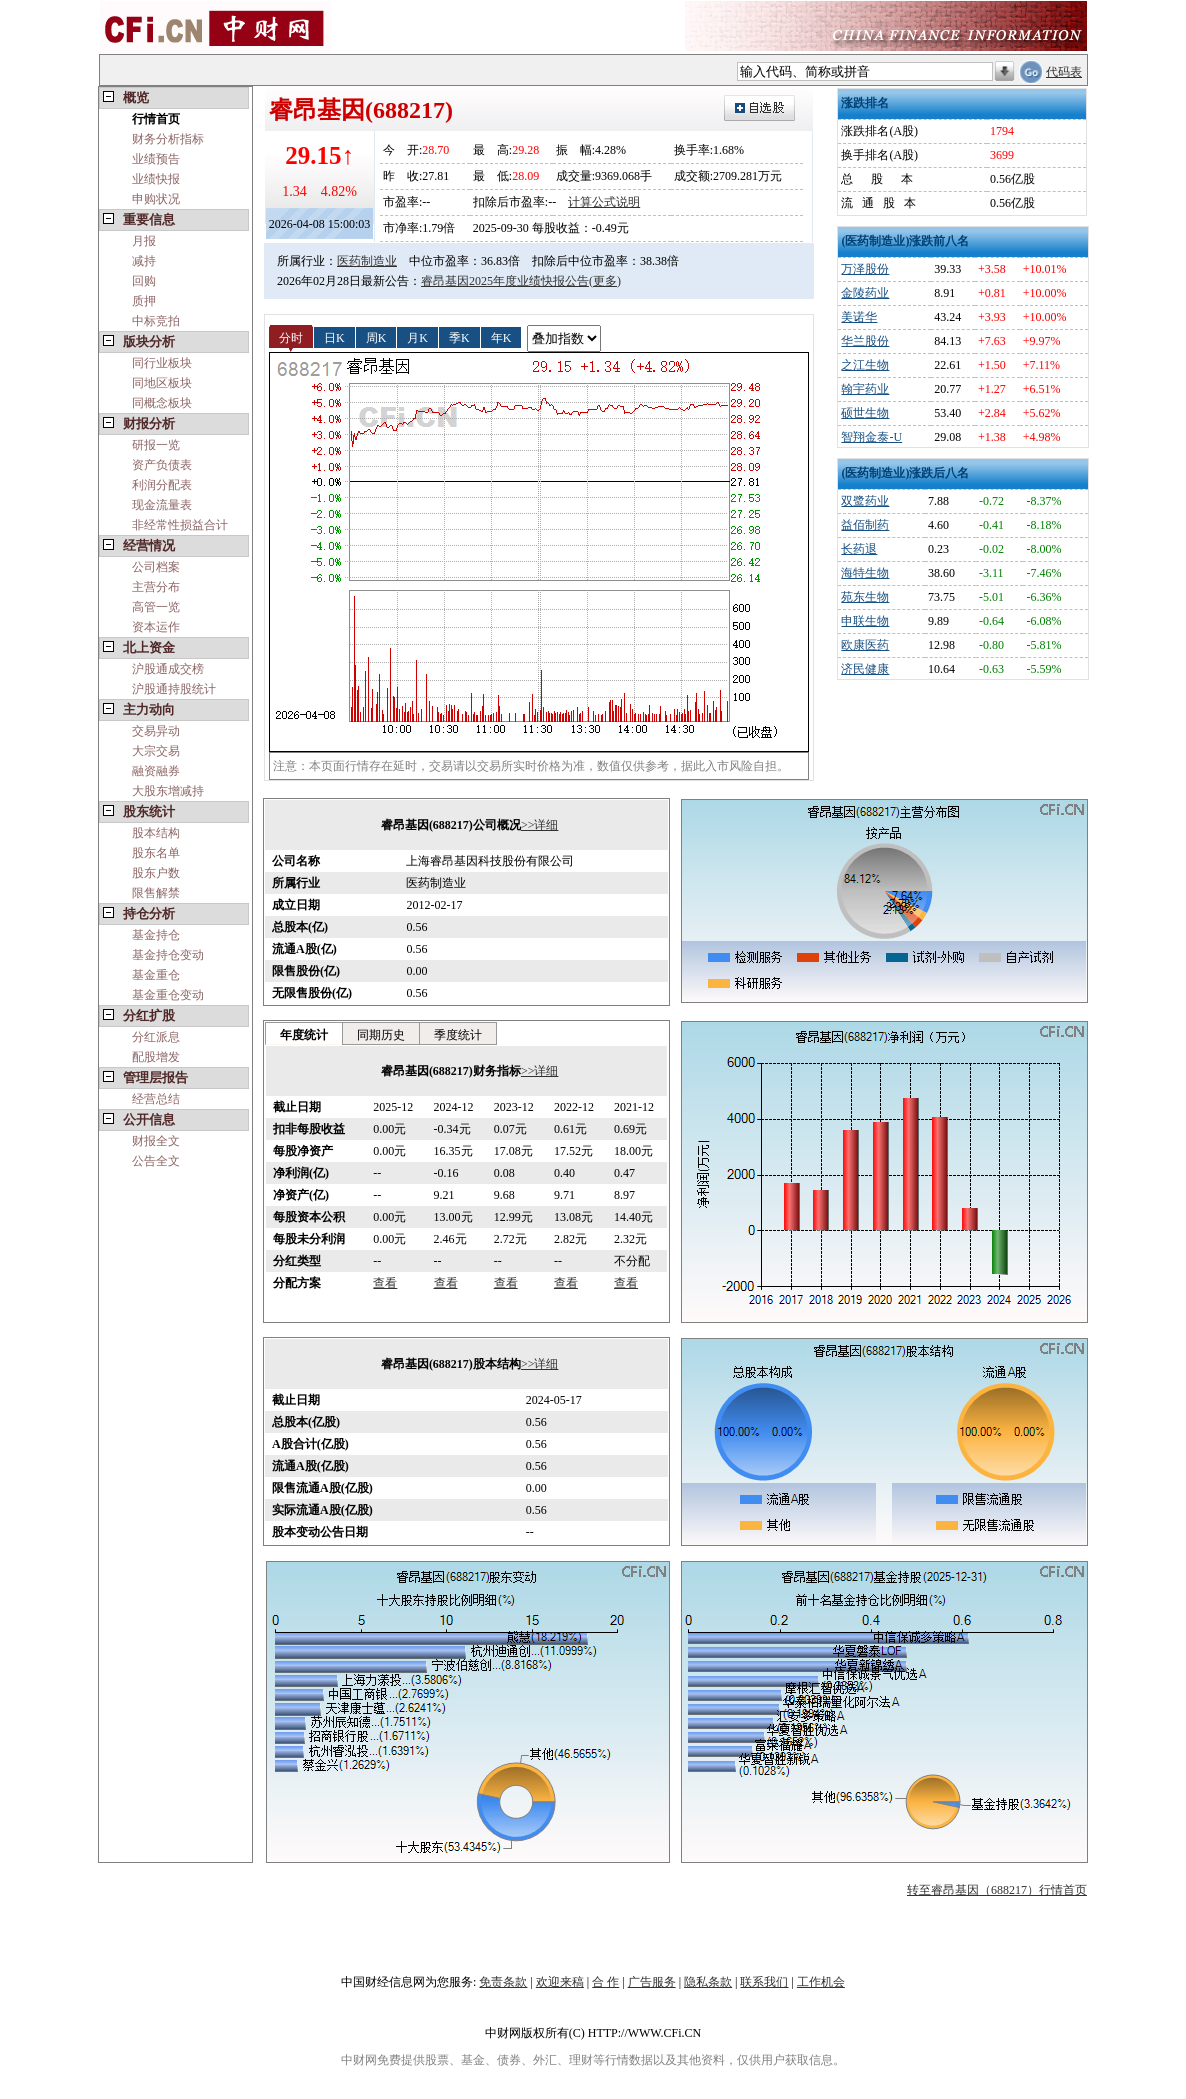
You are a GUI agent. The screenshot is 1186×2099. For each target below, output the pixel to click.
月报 (144, 241)
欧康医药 (865, 645)
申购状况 (156, 199)
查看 (385, 1283)
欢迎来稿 (560, 1982)
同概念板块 (162, 403)
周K (376, 337)
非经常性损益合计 (180, 525)
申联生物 (865, 621)
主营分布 (156, 587)
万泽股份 (865, 269)
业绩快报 (156, 179)
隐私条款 (708, 1982)
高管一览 (156, 607)
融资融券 (156, 771)
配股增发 (156, 1057)
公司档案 (156, 567)
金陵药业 (865, 293)
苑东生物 (865, 597)
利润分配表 (162, 485)
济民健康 (865, 669)
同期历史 (381, 1035)
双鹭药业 (865, 501)
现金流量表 (162, 505)
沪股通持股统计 (174, 689)
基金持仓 (156, 935)
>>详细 (540, 825)
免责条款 (503, 1982)
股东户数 (156, 873)
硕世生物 (865, 413)
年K (501, 337)
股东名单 (156, 853)
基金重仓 (156, 975)
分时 (291, 337)
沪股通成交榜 (168, 669)
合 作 (605, 1982)
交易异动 (156, 731)
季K (459, 337)
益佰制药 (865, 525)
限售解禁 (156, 893)
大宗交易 (156, 751)
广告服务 (652, 1982)
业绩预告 (156, 159)
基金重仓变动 (168, 995)
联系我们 (764, 1982)
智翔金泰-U (871, 437)
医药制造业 (367, 261)
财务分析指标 (168, 139)
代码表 (1064, 72)
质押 (144, 301)
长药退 (859, 549)
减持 (144, 261)
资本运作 (156, 627)
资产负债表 (162, 465)
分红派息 (156, 1037)
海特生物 (865, 573)
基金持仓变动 (168, 955)
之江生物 (865, 365)
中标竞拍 (156, 321)
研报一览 (156, 445)
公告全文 (156, 1161)
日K (334, 337)
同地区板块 (162, 383)
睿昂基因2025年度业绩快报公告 (505, 281)
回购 (144, 281)
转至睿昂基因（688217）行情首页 (997, 1890)
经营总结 (156, 1099)
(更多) (605, 281)
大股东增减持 (168, 791)
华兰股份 (865, 341)
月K (417, 337)
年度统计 (304, 1035)
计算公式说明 (604, 202)
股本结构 (156, 833)
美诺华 (859, 317)
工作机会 (821, 1982)
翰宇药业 (865, 389)
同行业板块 (162, 363)
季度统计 (458, 1035)
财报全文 (156, 1141)
